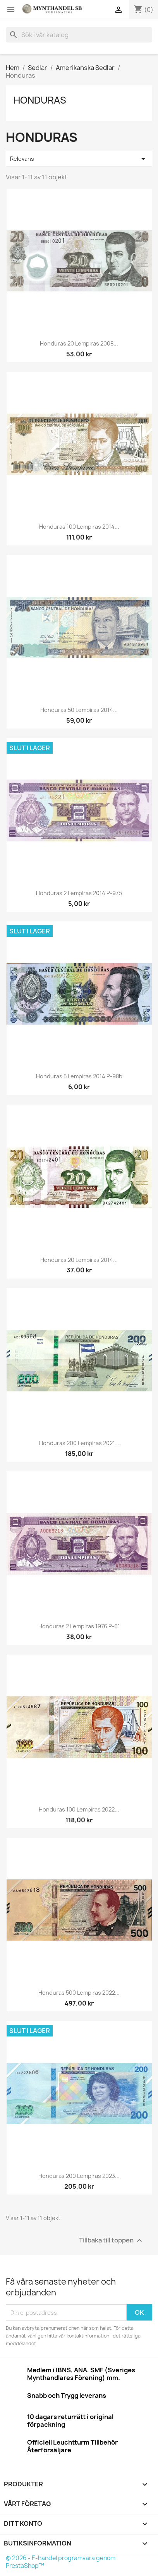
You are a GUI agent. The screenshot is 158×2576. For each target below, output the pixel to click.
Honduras (40, 100)
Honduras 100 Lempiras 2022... (79, 1809)
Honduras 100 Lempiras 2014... (79, 526)
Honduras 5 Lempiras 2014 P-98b (79, 1076)
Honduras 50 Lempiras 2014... (79, 709)
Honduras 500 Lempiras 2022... (79, 1992)
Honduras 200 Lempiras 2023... (79, 2175)
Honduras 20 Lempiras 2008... (79, 343)
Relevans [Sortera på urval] (79, 158)
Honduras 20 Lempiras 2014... (79, 1259)
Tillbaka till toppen (111, 2241)
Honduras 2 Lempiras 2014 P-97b (79, 893)
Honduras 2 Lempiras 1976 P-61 (79, 1626)
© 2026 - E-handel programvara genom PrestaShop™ (60, 2562)
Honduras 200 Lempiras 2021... (79, 1443)
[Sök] (79, 35)
